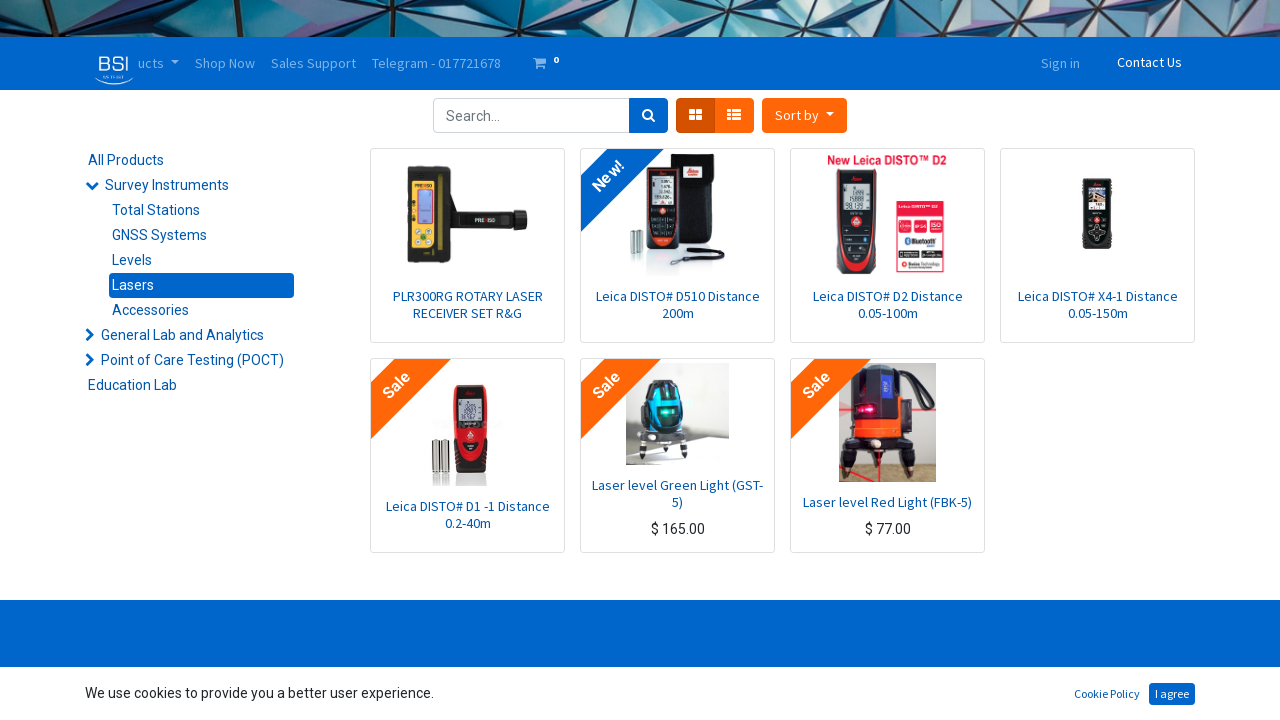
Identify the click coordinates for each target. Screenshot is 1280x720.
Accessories (150, 310)
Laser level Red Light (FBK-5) (887, 502)
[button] (804, 115)
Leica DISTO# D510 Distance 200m (678, 304)
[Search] (648, 115)
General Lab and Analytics (182, 335)
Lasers (133, 285)
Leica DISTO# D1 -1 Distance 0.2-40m (468, 514)
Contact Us (1149, 62)
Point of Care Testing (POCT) (192, 360)
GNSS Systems (159, 235)
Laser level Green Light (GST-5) (677, 493)
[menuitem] (225, 63)
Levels (132, 260)
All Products (126, 160)
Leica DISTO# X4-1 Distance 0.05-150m (1098, 304)
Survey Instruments (167, 185)
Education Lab (132, 385)
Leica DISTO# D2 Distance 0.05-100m (888, 304)
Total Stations (156, 210)
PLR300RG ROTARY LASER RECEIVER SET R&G (468, 304)
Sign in (1060, 63)
